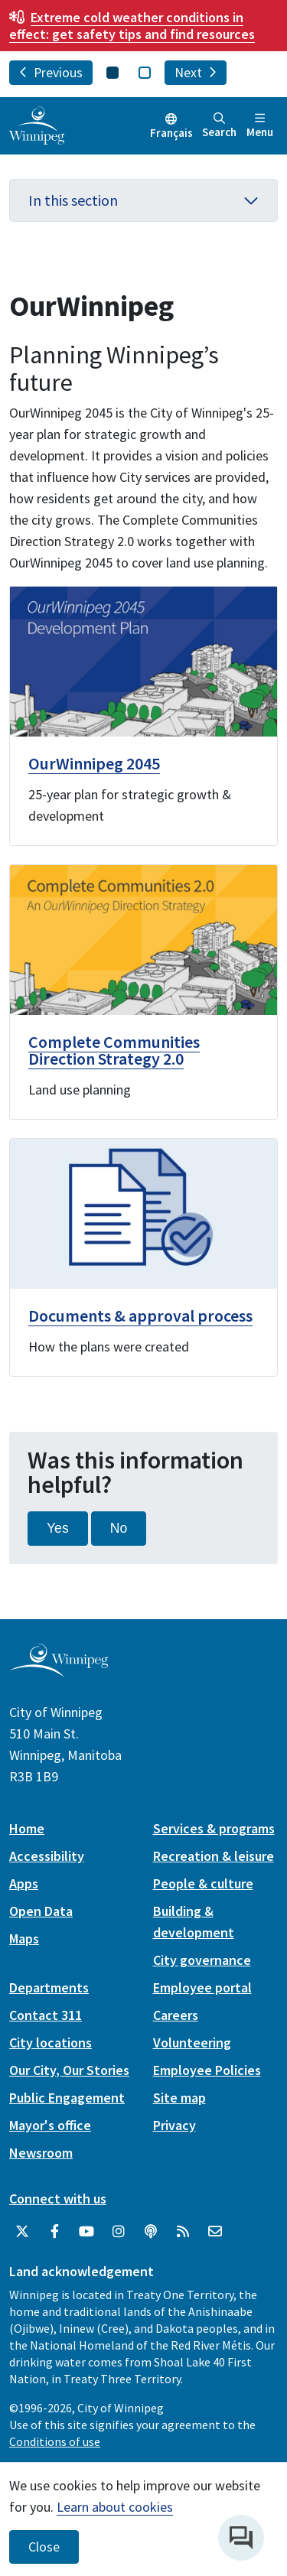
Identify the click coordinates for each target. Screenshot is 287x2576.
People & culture (203, 1883)
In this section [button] (143, 200)
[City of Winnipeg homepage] (58, 1671)
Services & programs (214, 1828)
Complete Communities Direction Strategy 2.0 (114, 1050)
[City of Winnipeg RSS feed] (183, 2232)
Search (219, 125)
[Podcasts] (151, 2232)
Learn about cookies (115, 2507)
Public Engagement (67, 2097)
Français (171, 132)
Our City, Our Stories (69, 2070)
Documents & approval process (140, 1315)
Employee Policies (207, 2070)
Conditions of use (54, 2441)
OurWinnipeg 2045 (94, 763)
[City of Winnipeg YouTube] (86, 2232)
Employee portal (202, 1987)
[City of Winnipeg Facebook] (54, 2232)
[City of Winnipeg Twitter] (22, 2232)
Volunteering (192, 2042)
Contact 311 (45, 2015)
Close (44, 2547)
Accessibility (46, 1856)
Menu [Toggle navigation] (259, 125)
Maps (24, 1938)
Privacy (174, 2125)
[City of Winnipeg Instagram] (119, 2232)
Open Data (41, 1911)
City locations (50, 2042)
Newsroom (41, 2152)
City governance (202, 1960)
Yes (58, 1528)
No (119, 1528)
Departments (49, 1987)
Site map (179, 2097)
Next (195, 72)
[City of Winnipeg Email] (215, 2232)
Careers (175, 2015)
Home (26, 1828)
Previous (51, 72)
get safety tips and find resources (132, 25)
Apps (23, 1883)
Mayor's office (50, 2125)
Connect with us (57, 2198)
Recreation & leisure (213, 1856)
